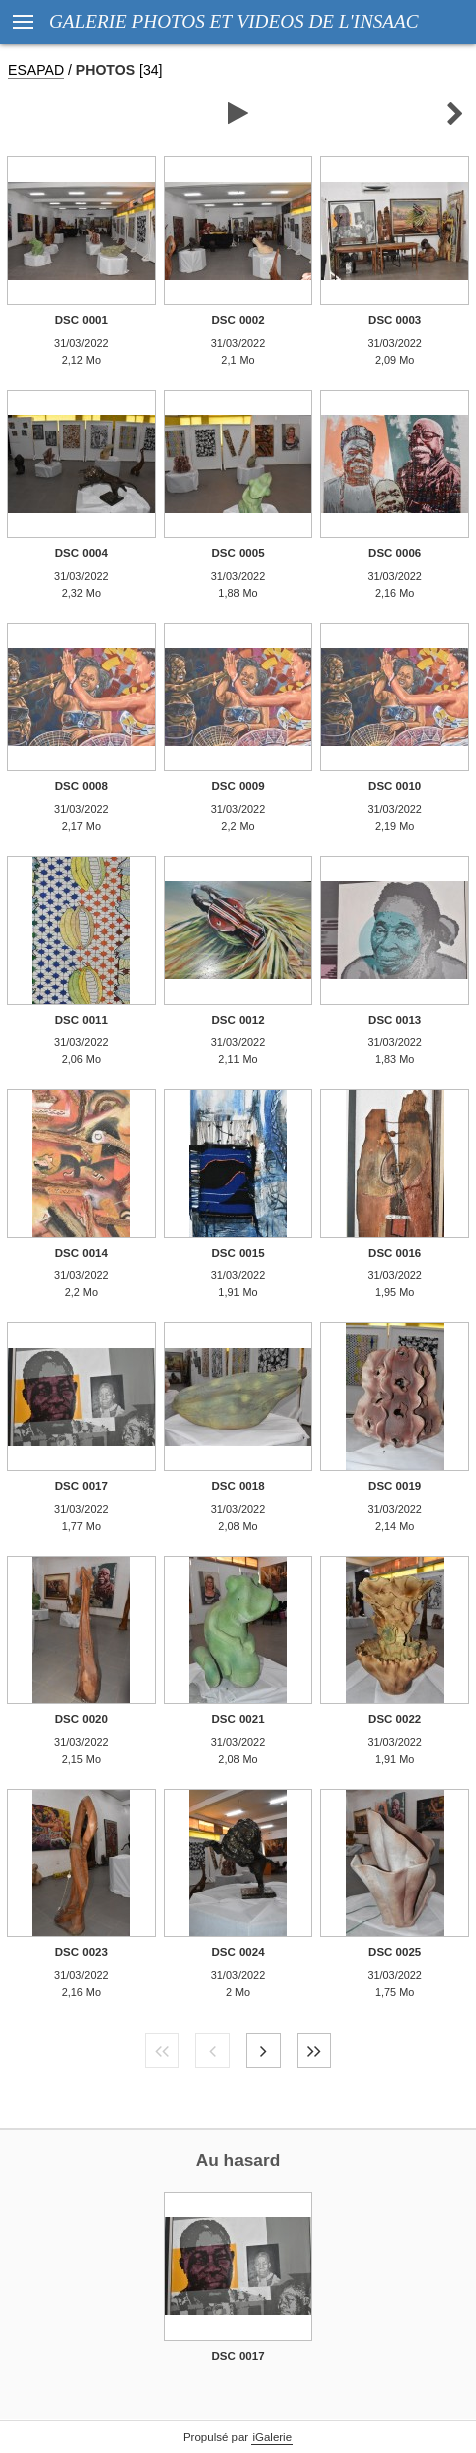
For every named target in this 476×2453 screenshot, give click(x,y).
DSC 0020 (81, 1719)
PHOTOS (105, 70)
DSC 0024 (237, 1952)
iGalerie (272, 2437)
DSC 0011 (81, 1020)
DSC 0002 (237, 320)
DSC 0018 (237, 1486)
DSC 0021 (237, 1719)
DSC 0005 (237, 553)
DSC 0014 (81, 1253)
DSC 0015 (237, 1253)
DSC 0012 (237, 1020)
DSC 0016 (394, 1253)
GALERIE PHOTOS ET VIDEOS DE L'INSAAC (234, 21)
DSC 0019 (394, 1486)
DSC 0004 (81, 553)
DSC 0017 (81, 1486)
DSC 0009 (237, 786)
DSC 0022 (394, 1719)
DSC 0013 (394, 1020)
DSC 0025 (394, 1952)
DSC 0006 (394, 553)
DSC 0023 (81, 1952)
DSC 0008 (81, 786)
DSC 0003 (394, 320)
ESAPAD (36, 70)
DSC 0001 (81, 320)
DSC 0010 (394, 786)
